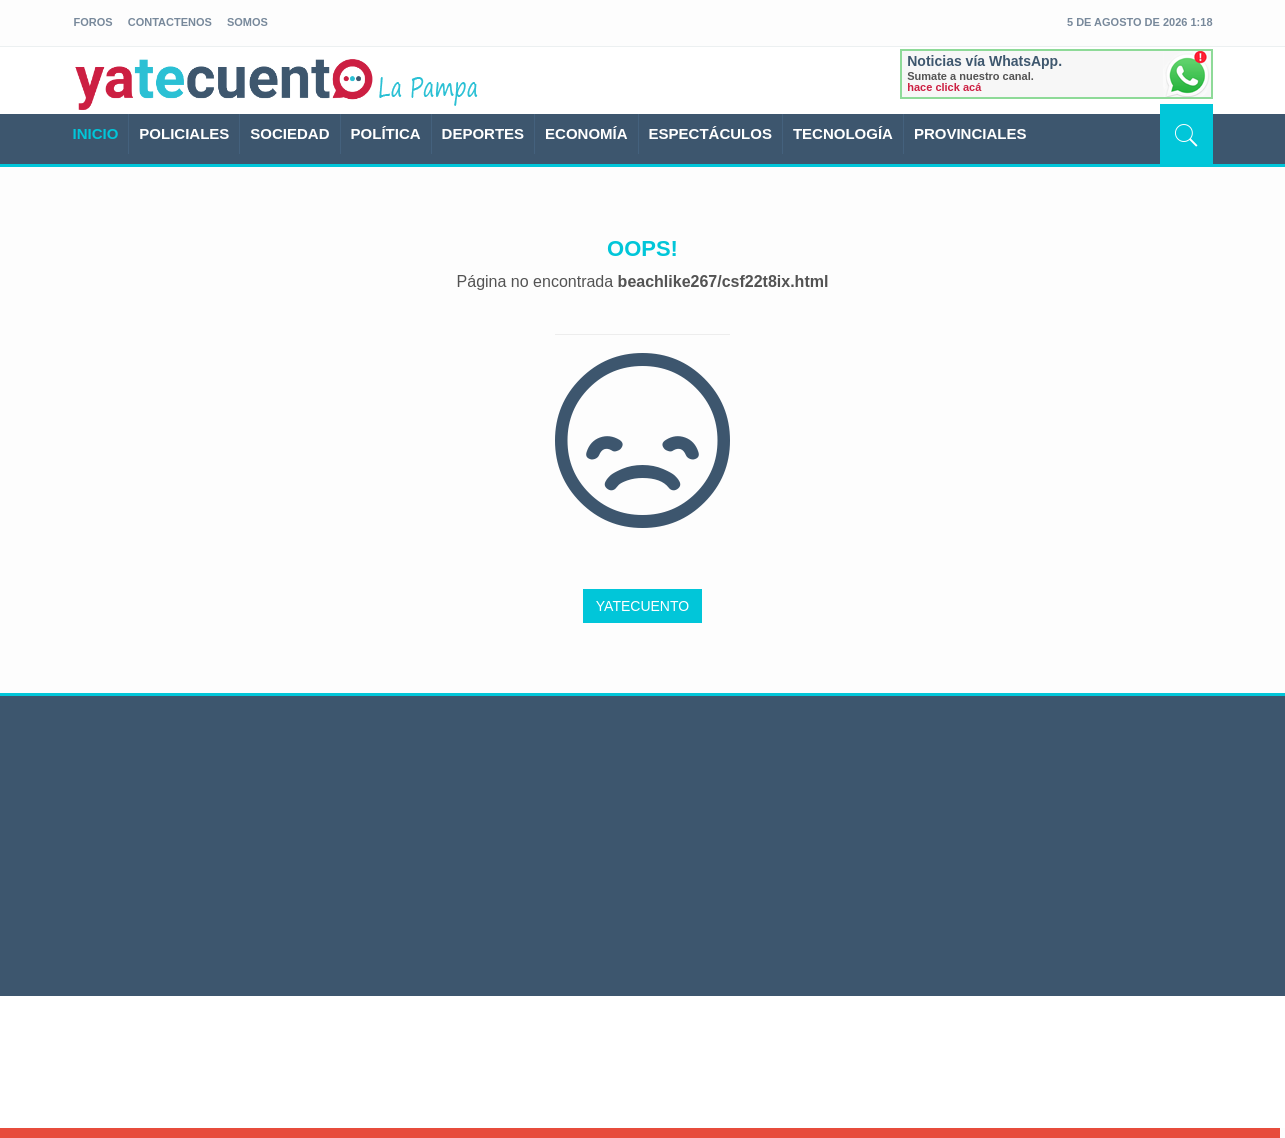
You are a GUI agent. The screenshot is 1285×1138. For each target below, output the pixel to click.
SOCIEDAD (289, 133)
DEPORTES (483, 133)
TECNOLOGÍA (843, 133)
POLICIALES (184, 133)
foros (93, 22)
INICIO (96, 133)
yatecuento (225, 84)
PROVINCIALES (970, 133)
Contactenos (170, 22)
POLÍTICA (386, 133)
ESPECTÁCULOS (710, 133)
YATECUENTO (642, 606)
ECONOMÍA (586, 133)
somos (247, 22)
